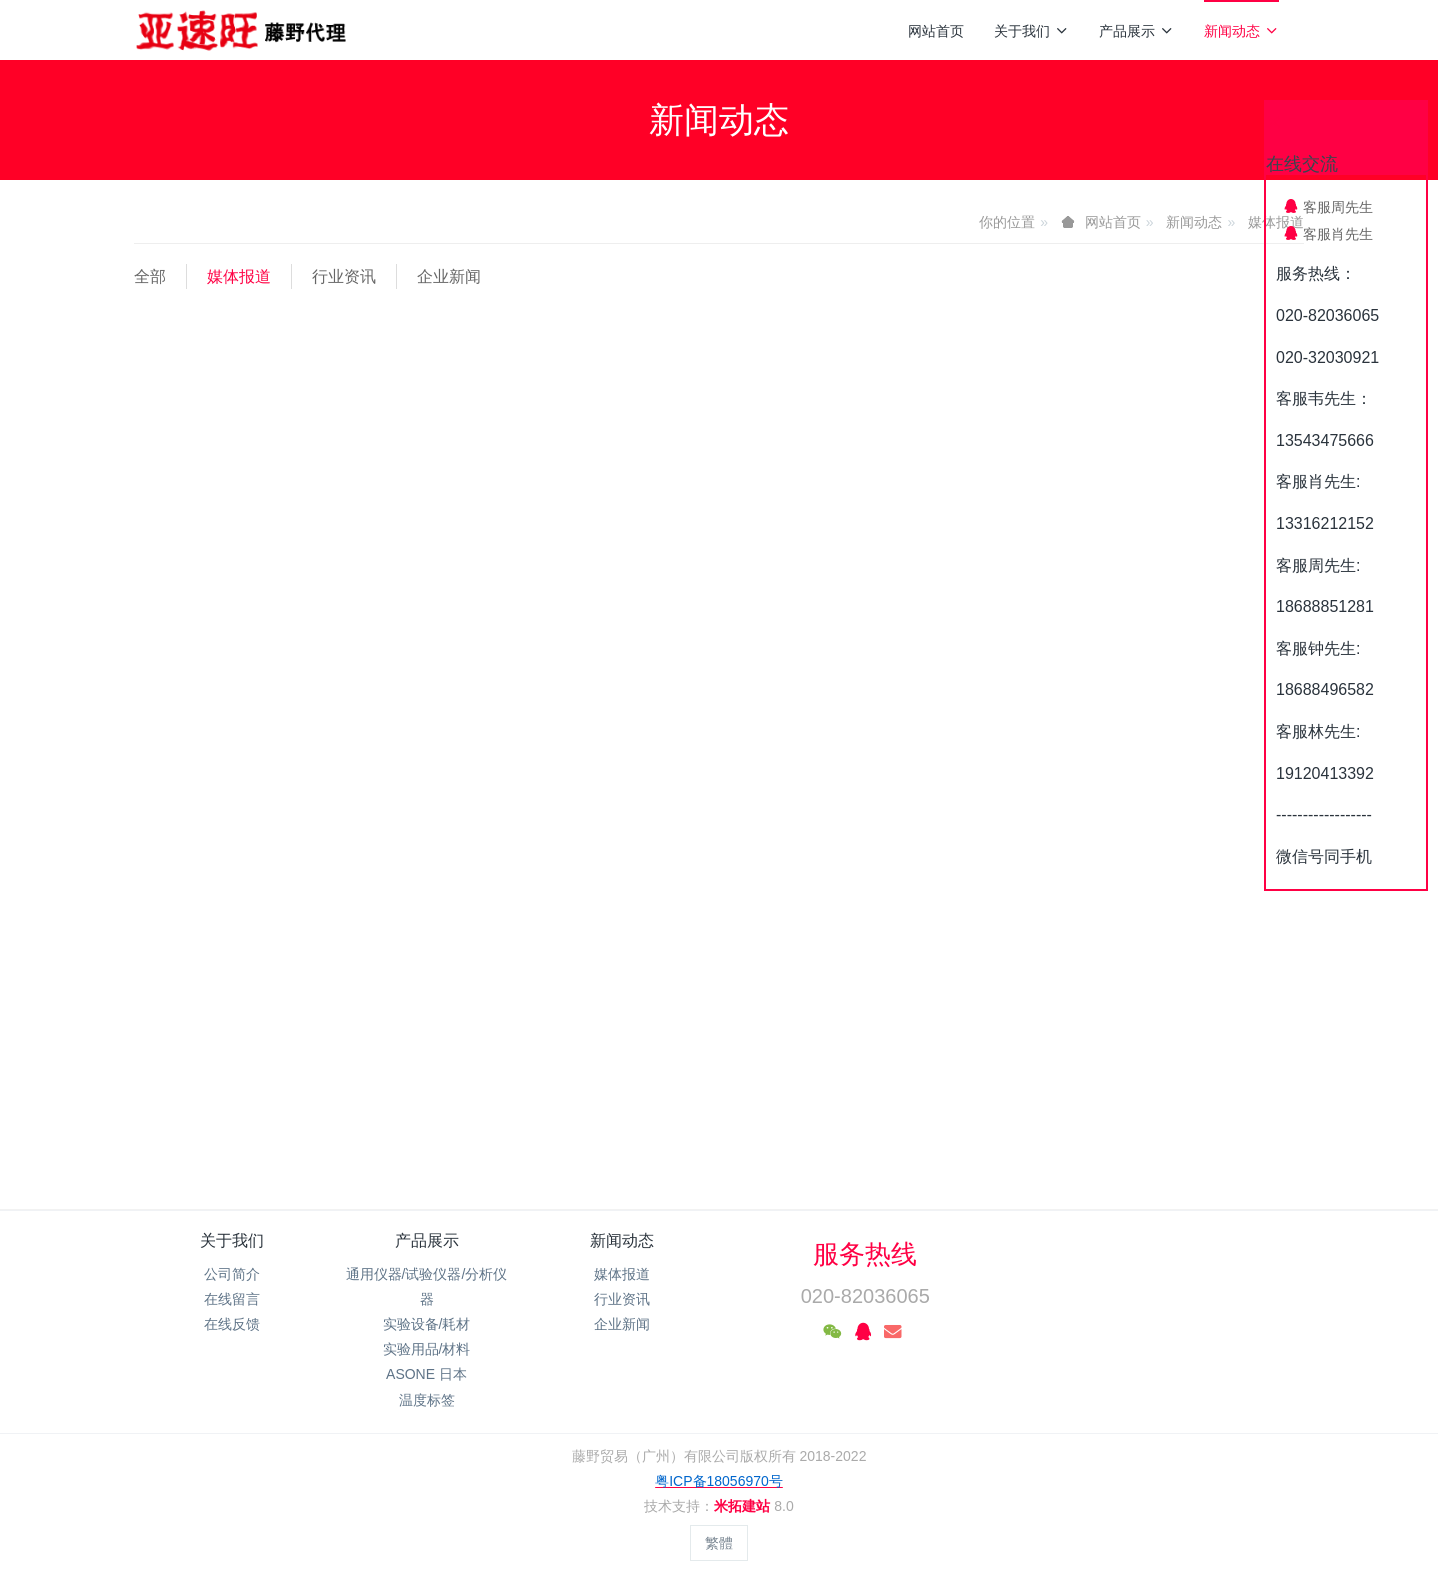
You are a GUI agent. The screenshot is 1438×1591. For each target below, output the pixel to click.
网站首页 (936, 31)
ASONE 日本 (426, 1374)
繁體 (719, 1543)
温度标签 (427, 1400)
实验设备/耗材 (427, 1324)
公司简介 (232, 1274)
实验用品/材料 (427, 1349)
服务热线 (865, 1254)
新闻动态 (1241, 31)
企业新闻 (449, 276)
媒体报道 (239, 276)
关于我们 (1031, 31)
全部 (150, 276)
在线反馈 (232, 1324)
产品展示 (1136, 31)
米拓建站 (744, 1506)
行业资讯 (344, 276)
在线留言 (232, 1299)
